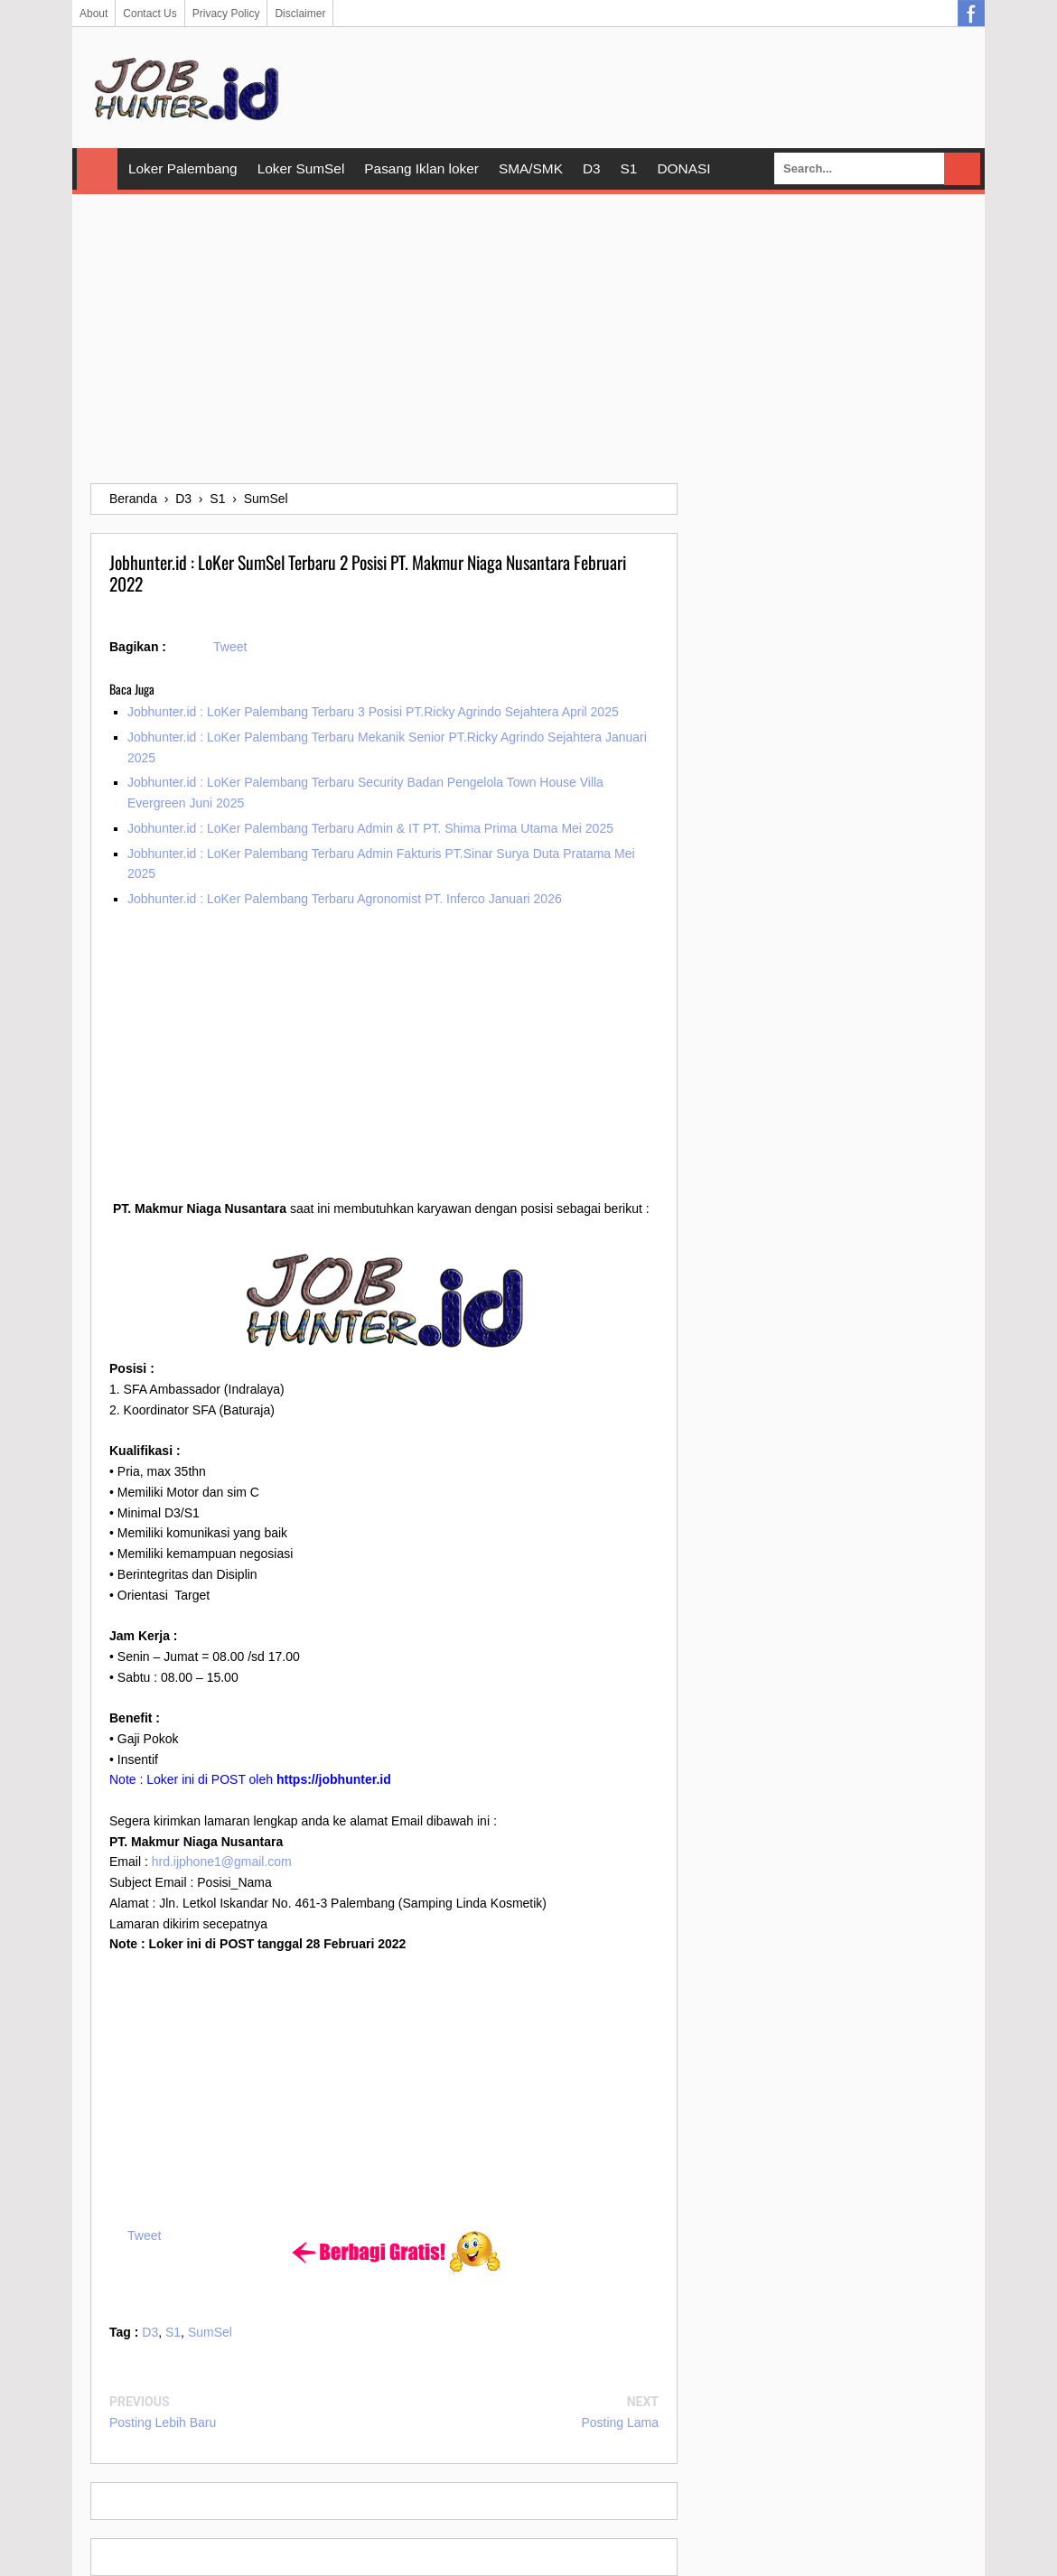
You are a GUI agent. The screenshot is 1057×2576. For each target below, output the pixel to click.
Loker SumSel (301, 168)
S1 (629, 168)
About (94, 13)
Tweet (230, 646)
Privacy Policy (226, 13)
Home (97, 169)
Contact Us (149, 13)
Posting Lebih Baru (162, 2422)
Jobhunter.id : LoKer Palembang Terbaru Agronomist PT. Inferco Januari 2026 (344, 898)
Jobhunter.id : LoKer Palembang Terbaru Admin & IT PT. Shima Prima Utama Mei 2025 (370, 828)
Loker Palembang (183, 168)
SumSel (210, 2332)
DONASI (683, 168)
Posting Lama (620, 2422)
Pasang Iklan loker (421, 168)
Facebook (971, 13)
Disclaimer (300, 13)
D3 (592, 168)
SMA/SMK (531, 168)
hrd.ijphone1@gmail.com (222, 1861)
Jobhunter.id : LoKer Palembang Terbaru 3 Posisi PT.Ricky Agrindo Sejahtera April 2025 (373, 712)
